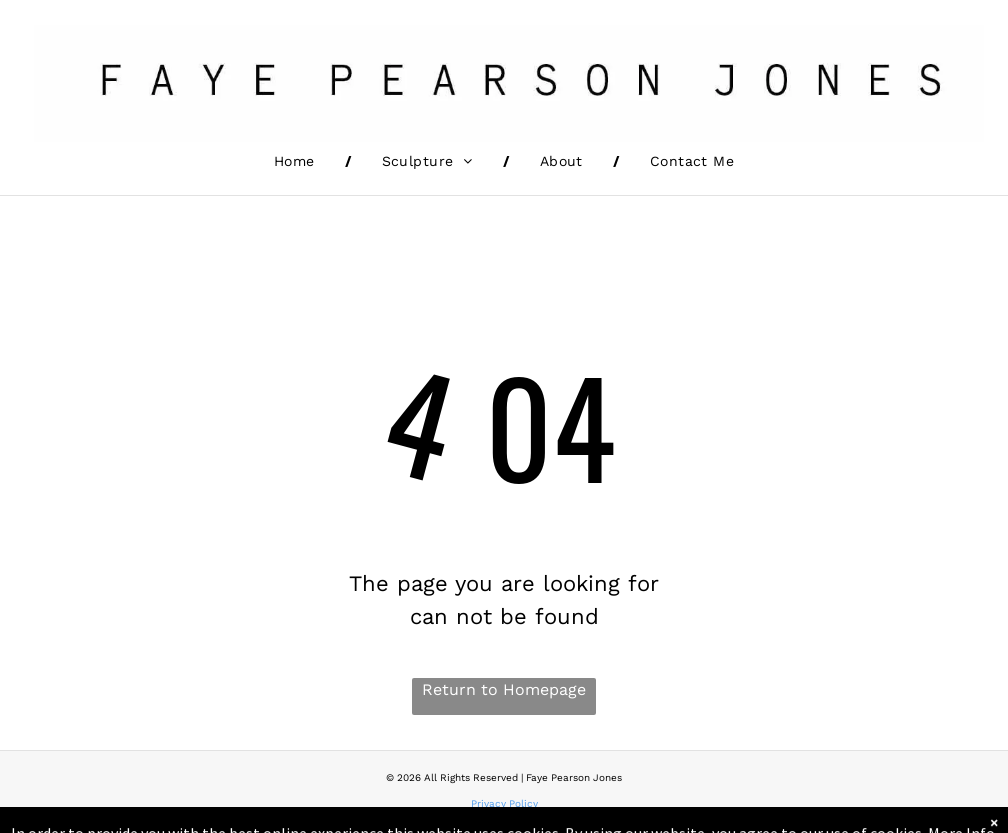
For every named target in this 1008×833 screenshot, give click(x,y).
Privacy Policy (504, 803)
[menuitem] (298, 161)
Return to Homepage (504, 689)
